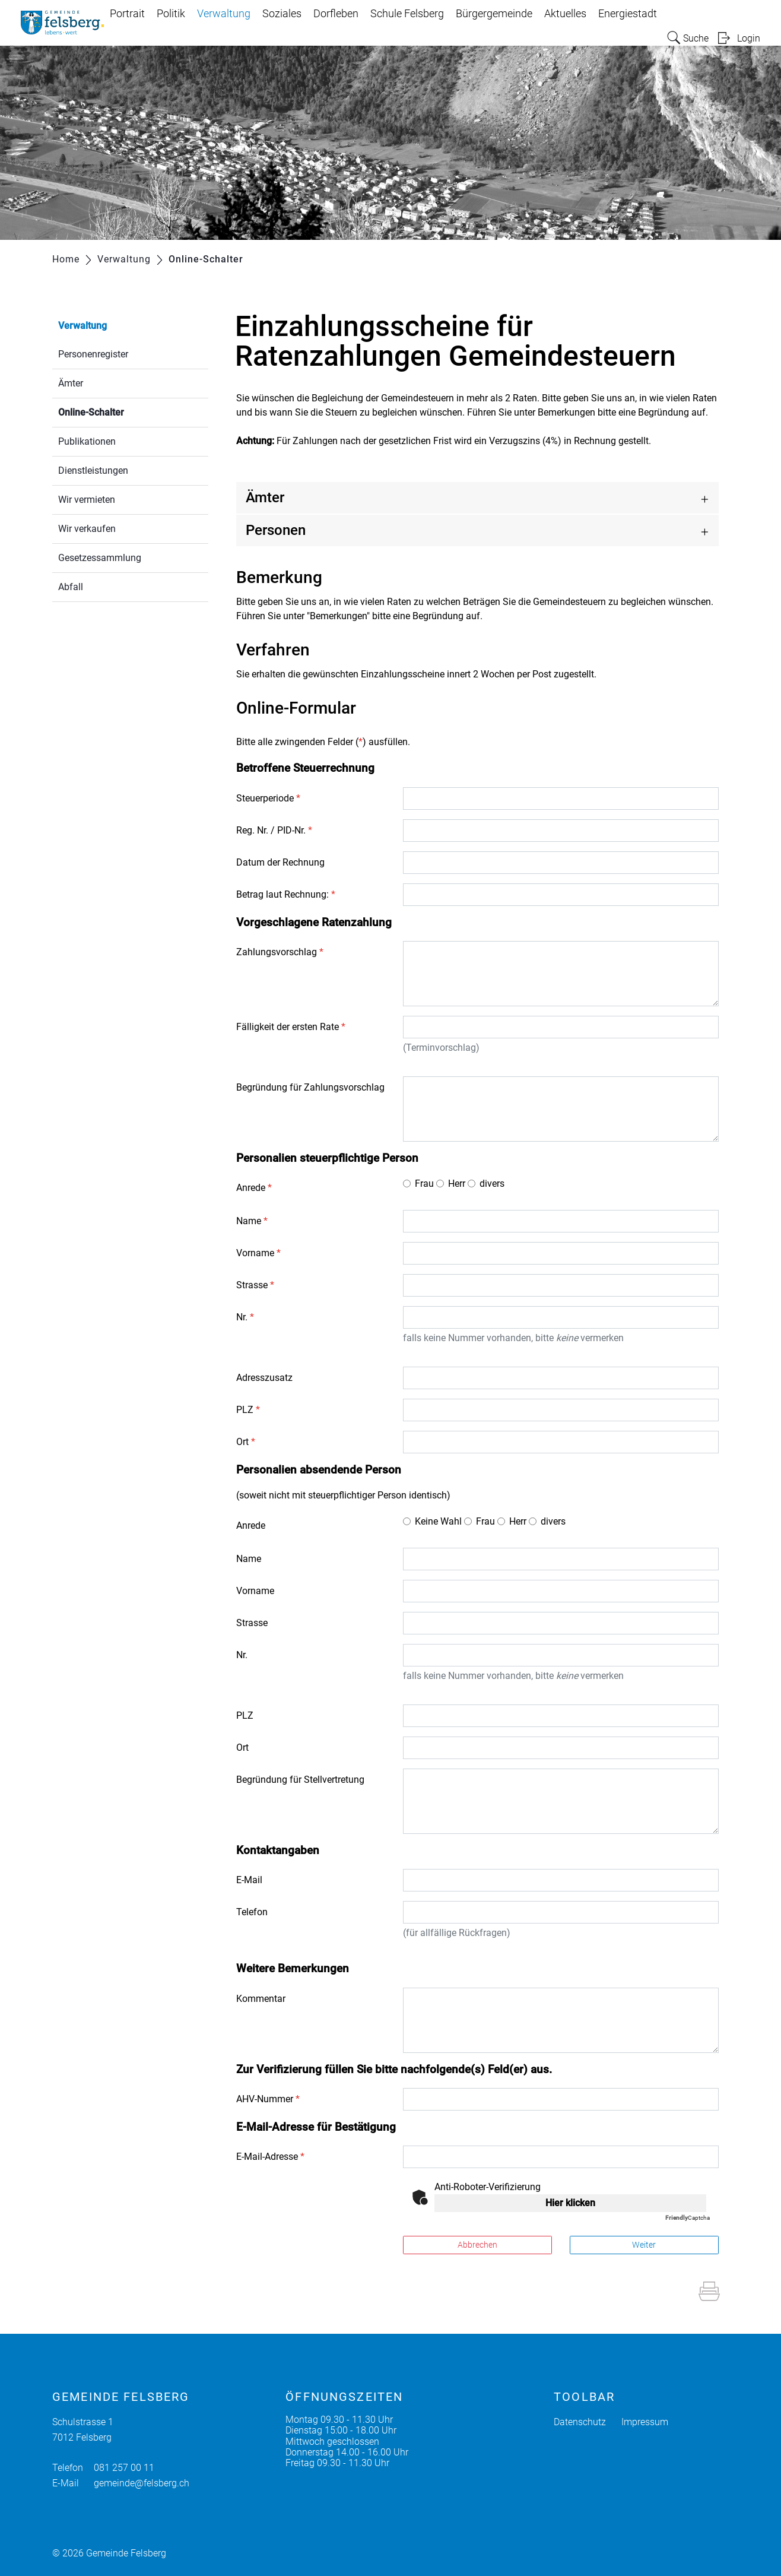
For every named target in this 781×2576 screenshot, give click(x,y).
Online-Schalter (119, 411)
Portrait (127, 14)
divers (492, 1183)
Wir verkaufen (87, 528)
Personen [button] (276, 530)
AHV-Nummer (268, 2099)
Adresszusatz (264, 1377)
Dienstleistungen (93, 470)
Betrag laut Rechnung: (285, 894)
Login (748, 38)
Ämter (70, 383)
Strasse (255, 1285)
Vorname (258, 1253)
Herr (456, 1183)
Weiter (644, 2244)
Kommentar (260, 1998)
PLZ (248, 1409)
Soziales (281, 14)
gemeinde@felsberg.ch (141, 2483)
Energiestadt (627, 14)
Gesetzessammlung (99, 557)
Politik (171, 14)
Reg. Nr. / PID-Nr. (274, 830)
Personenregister (93, 354)
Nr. (245, 1317)
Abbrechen (477, 2244)
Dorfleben (335, 14)
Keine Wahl (438, 1521)
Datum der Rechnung (280, 862)
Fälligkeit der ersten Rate (290, 1026)
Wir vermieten (86, 499)
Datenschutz (580, 2422)
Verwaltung (223, 14)
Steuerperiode (268, 798)
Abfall (70, 586)
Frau (424, 1183)
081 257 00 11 (124, 2467)
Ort (245, 1441)
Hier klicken (570, 2203)
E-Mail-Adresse (270, 2156)
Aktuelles (565, 14)
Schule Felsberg (407, 14)
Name (252, 1221)
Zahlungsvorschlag (279, 952)
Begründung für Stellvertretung (300, 1779)
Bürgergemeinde (494, 14)
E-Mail (249, 1880)
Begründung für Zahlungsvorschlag (310, 1087)
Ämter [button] (265, 497)
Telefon (252, 1912)
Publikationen (87, 441)
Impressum (644, 2422)
